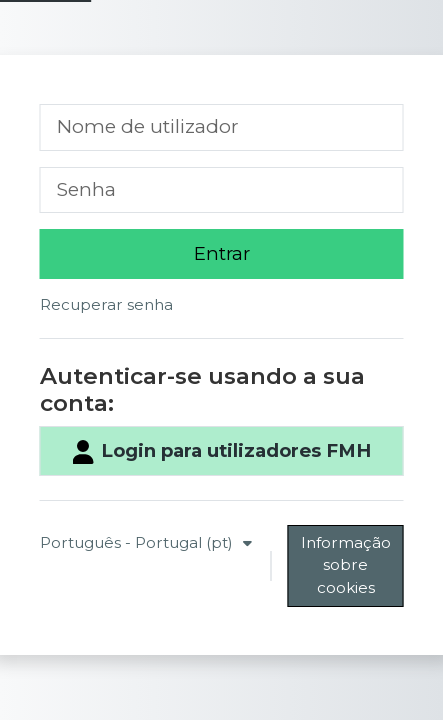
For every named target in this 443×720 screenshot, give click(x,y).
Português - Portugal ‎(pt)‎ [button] (138, 542)
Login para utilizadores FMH (221, 451)
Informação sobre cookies (346, 565)
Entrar (222, 253)
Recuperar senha (106, 304)
